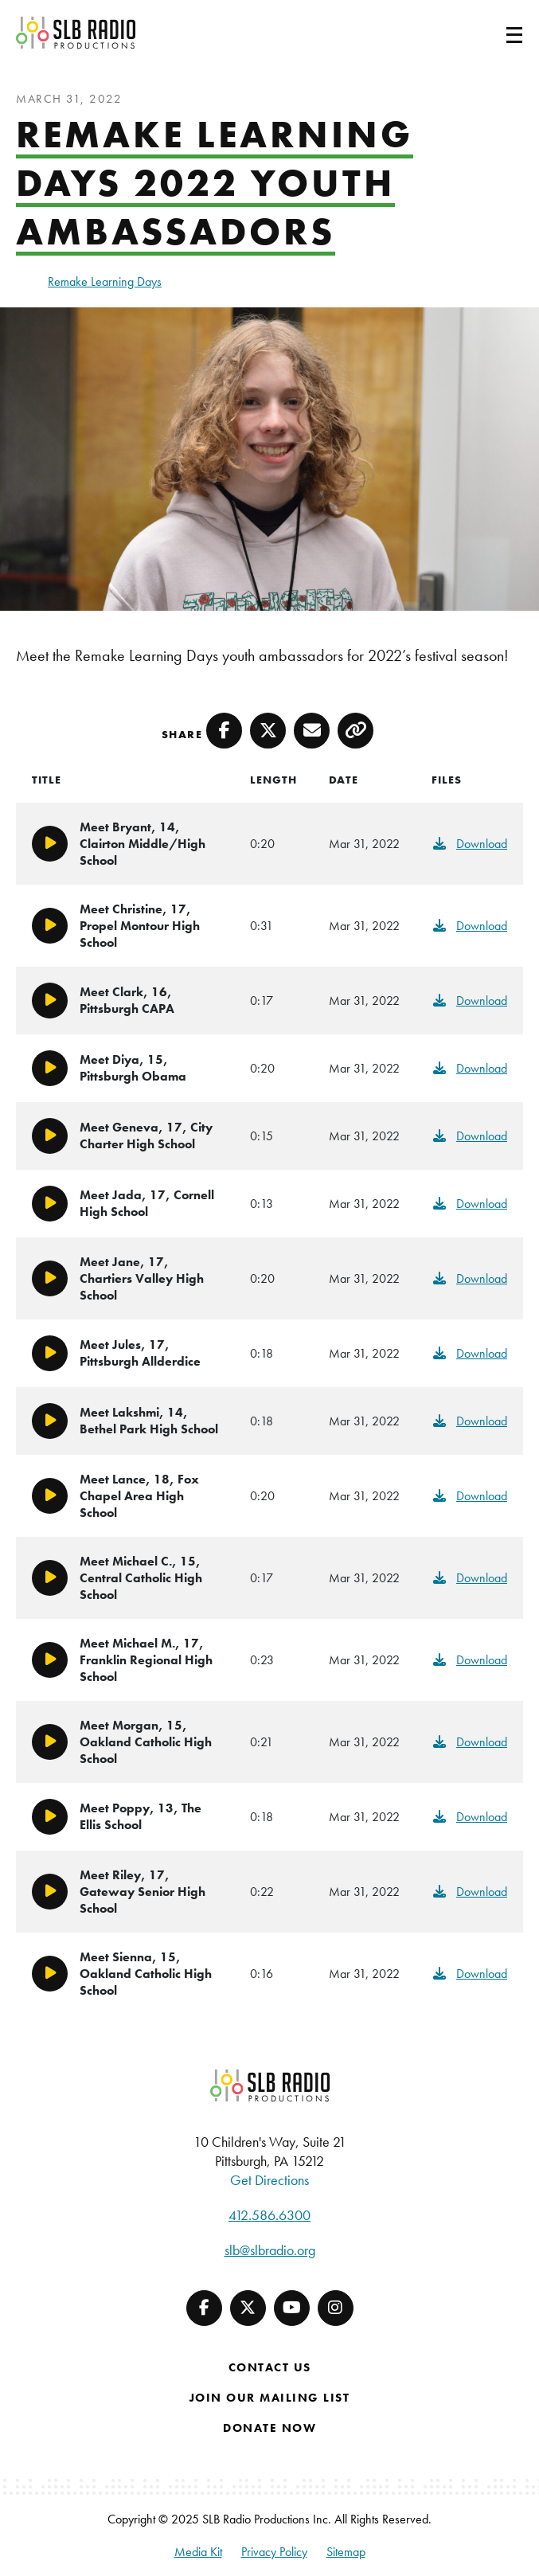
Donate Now (269, 2428)
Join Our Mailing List (269, 2398)
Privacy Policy (274, 2551)
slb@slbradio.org (270, 2250)
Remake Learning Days (105, 281)
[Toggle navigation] (495, 33)
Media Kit (198, 2551)
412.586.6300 (269, 2215)
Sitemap (345, 2551)
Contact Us (269, 2367)
